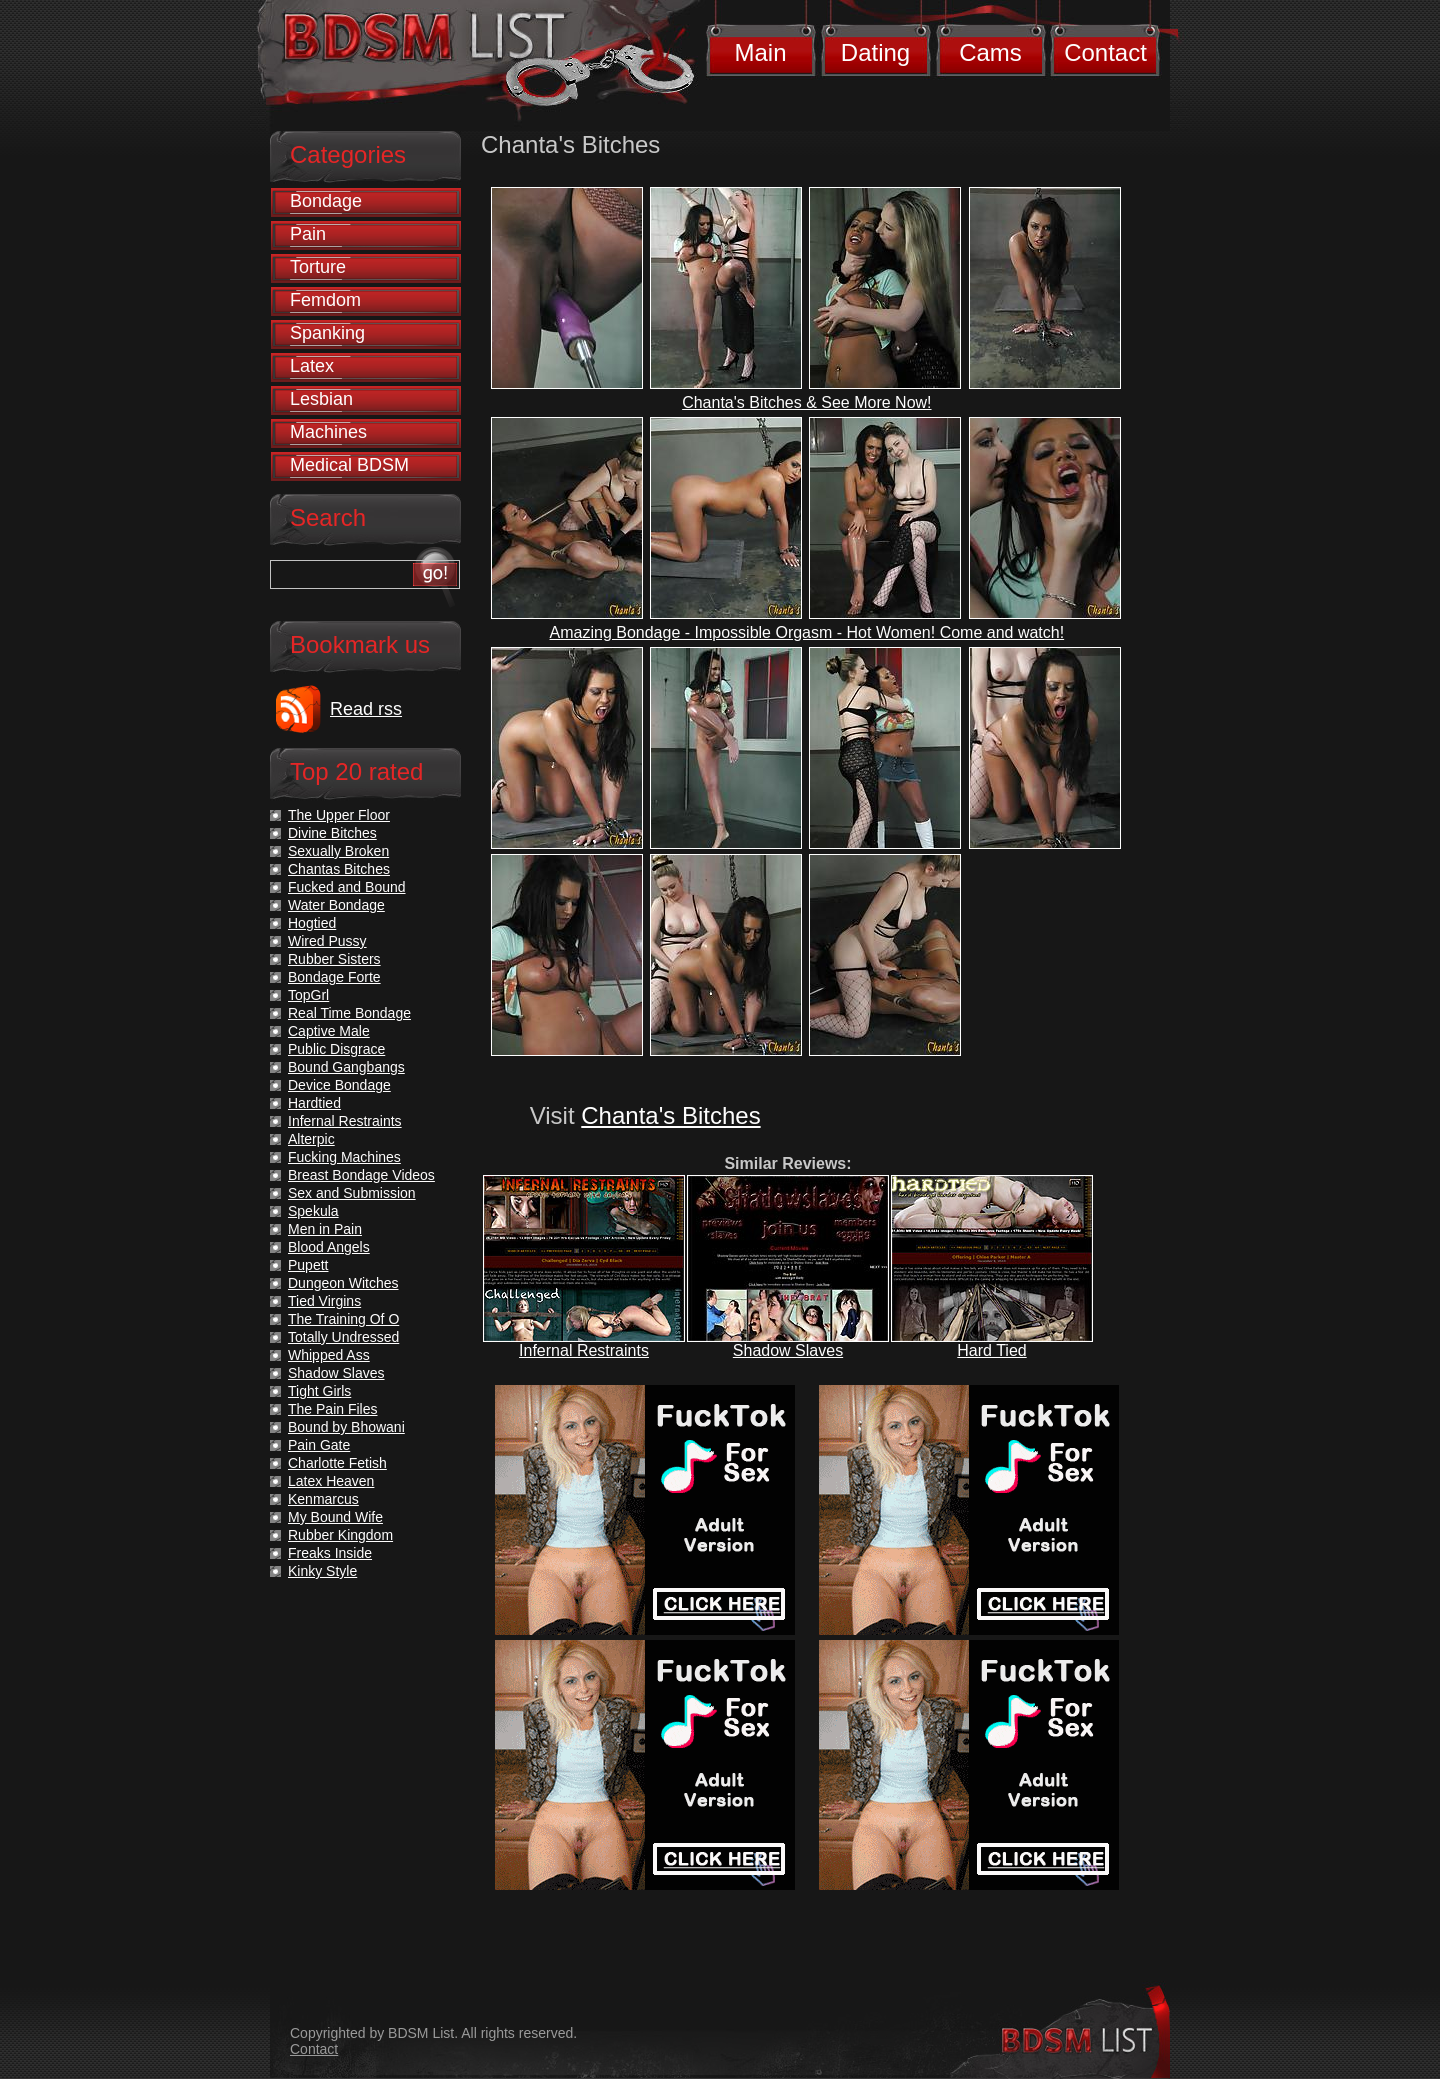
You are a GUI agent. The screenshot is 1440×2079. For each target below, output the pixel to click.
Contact (1105, 52)
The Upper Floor (339, 815)
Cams (990, 52)
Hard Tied (991, 1350)
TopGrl (308, 995)
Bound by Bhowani (346, 1427)
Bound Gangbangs (346, 1067)
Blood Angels (329, 1247)
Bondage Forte (334, 977)
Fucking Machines (344, 1157)
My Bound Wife (335, 1517)
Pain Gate (319, 1445)
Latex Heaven (331, 1481)
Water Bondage (336, 905)
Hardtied (314, 1103)
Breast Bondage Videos (361, 1175)
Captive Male (329, 1031)
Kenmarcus (323, 1499)
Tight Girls (319, 1391)
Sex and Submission (352, 1193)
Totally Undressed (343, 1337)
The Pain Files (332, 1409)
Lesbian (321, 399)
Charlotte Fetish (337, 1463)
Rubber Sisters (334, 959)
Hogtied (312, 923)
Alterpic (311, 1139)
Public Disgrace (336, 1049)
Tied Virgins (324, 1301)
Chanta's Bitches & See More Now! (806, 402)
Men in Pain (325, 1229)
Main (760, 52)
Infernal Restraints (584, 1350)
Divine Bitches (332, 833)
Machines (328, 432)
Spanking (327, 333)
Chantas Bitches (339, 869)
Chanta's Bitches (670, 1115)
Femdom (325, 300)
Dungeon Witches (343, 1283)
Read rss (366, 709)
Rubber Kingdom (340, 1535)
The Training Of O (343, 1319)
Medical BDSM (349, 465)
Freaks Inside (330, 1553)
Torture (318, 267)
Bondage (326, 201)
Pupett (308, 1265)
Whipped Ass (329, 1355)
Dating (875, 52)
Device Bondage (339, 1085)
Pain (308, 234)
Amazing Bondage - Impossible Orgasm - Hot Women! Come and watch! (807, 632)
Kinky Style (322, 1571)
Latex (312, 366)
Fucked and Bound (347, 887)
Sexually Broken (338, 851)
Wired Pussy (327, 941)
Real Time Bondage (349, 1013)
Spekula (313, 1211)
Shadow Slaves (788, 1350)
